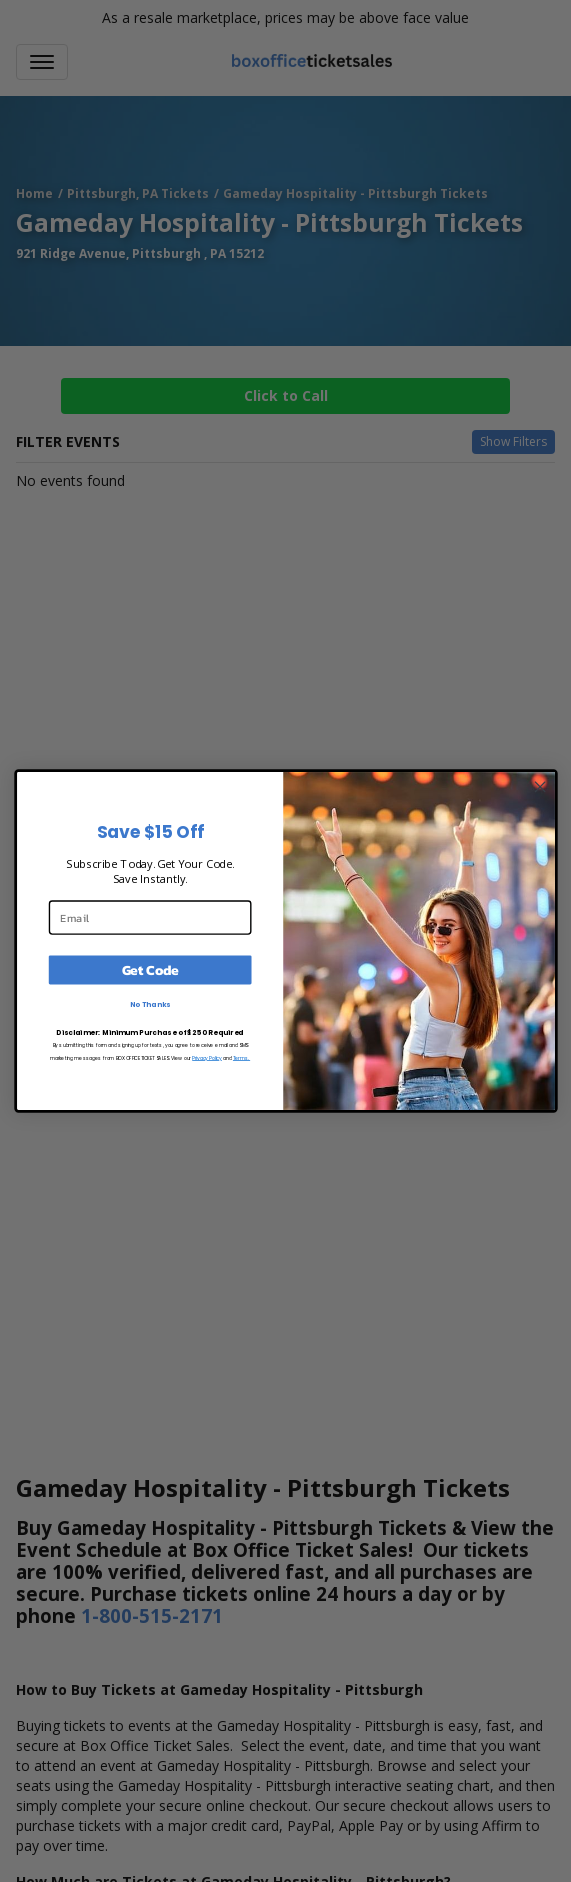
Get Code (149, 969)
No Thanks (149, 1004)
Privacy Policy (207, 1057)
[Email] (149, 917)
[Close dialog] (540, 787)
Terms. (240, 1057)
